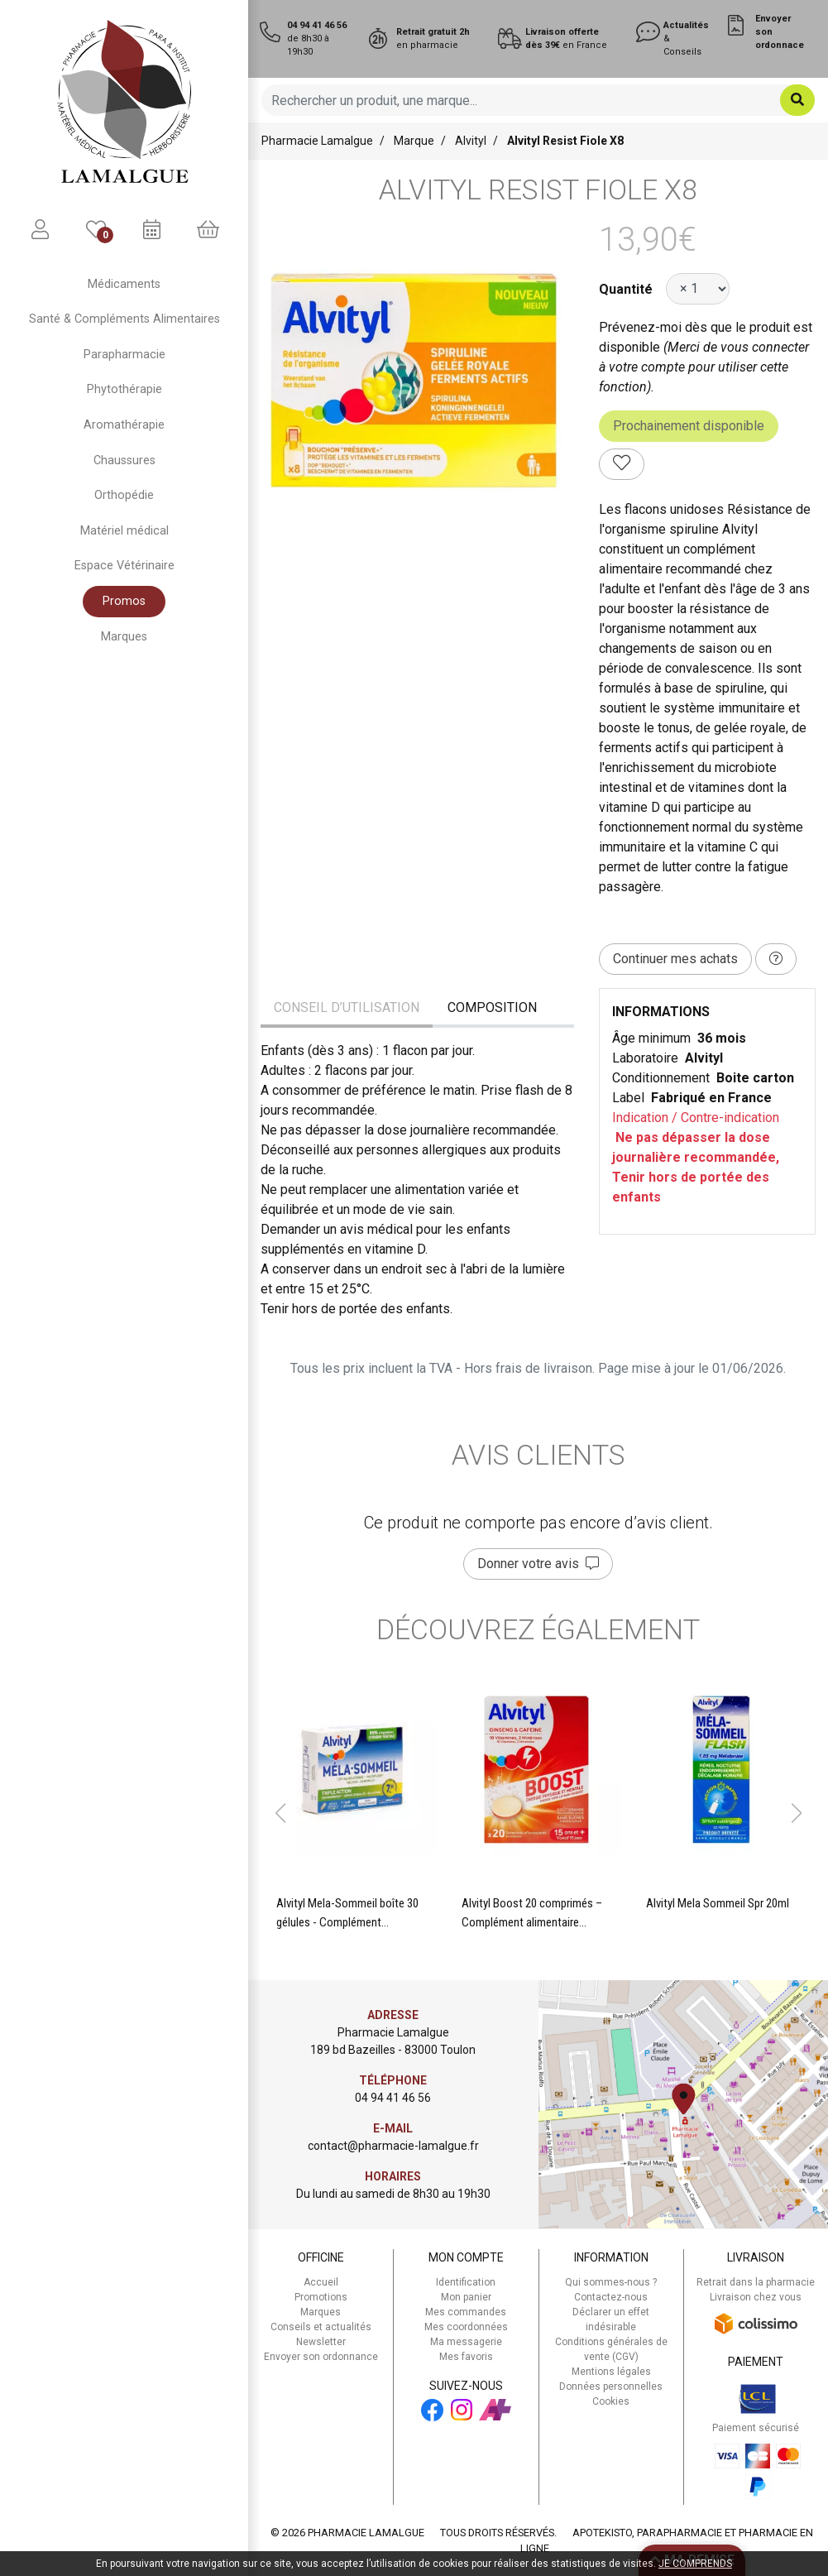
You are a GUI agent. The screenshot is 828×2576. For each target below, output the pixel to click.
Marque (414, 140)
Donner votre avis (538, 1563)
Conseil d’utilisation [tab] (346, 1007)
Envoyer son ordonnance (321, 2357)
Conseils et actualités (320, 2327)
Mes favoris (466, 2357)
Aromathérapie (124, 425)
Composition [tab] (492, 1007)
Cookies (610, 2401)
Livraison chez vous (756, 2297)
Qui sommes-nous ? (611, 2282)
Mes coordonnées (466, 2327)
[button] (280, 1813)
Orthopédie (124, 495)
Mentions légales (611, 2371)
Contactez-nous (611, 2297)
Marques (124, 637)
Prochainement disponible (688, 426)
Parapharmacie (124, 355)
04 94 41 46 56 (393, 2097)
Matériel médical (124, 531)
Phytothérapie (124, 389)
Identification (465, 2282)
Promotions (320, 2297)
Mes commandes (465, 2312)
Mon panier (466, 2297)
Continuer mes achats (675, 959)
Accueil (321, 2282)
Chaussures (124, 460)
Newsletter (321, 2342)
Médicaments (124, 284)
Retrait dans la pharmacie (755, 2282)
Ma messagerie (466, 2342)
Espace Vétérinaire (124, 566)
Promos (124, 601)
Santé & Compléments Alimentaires (124, 319)
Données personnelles (611, 2386)
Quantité (626, 289)
